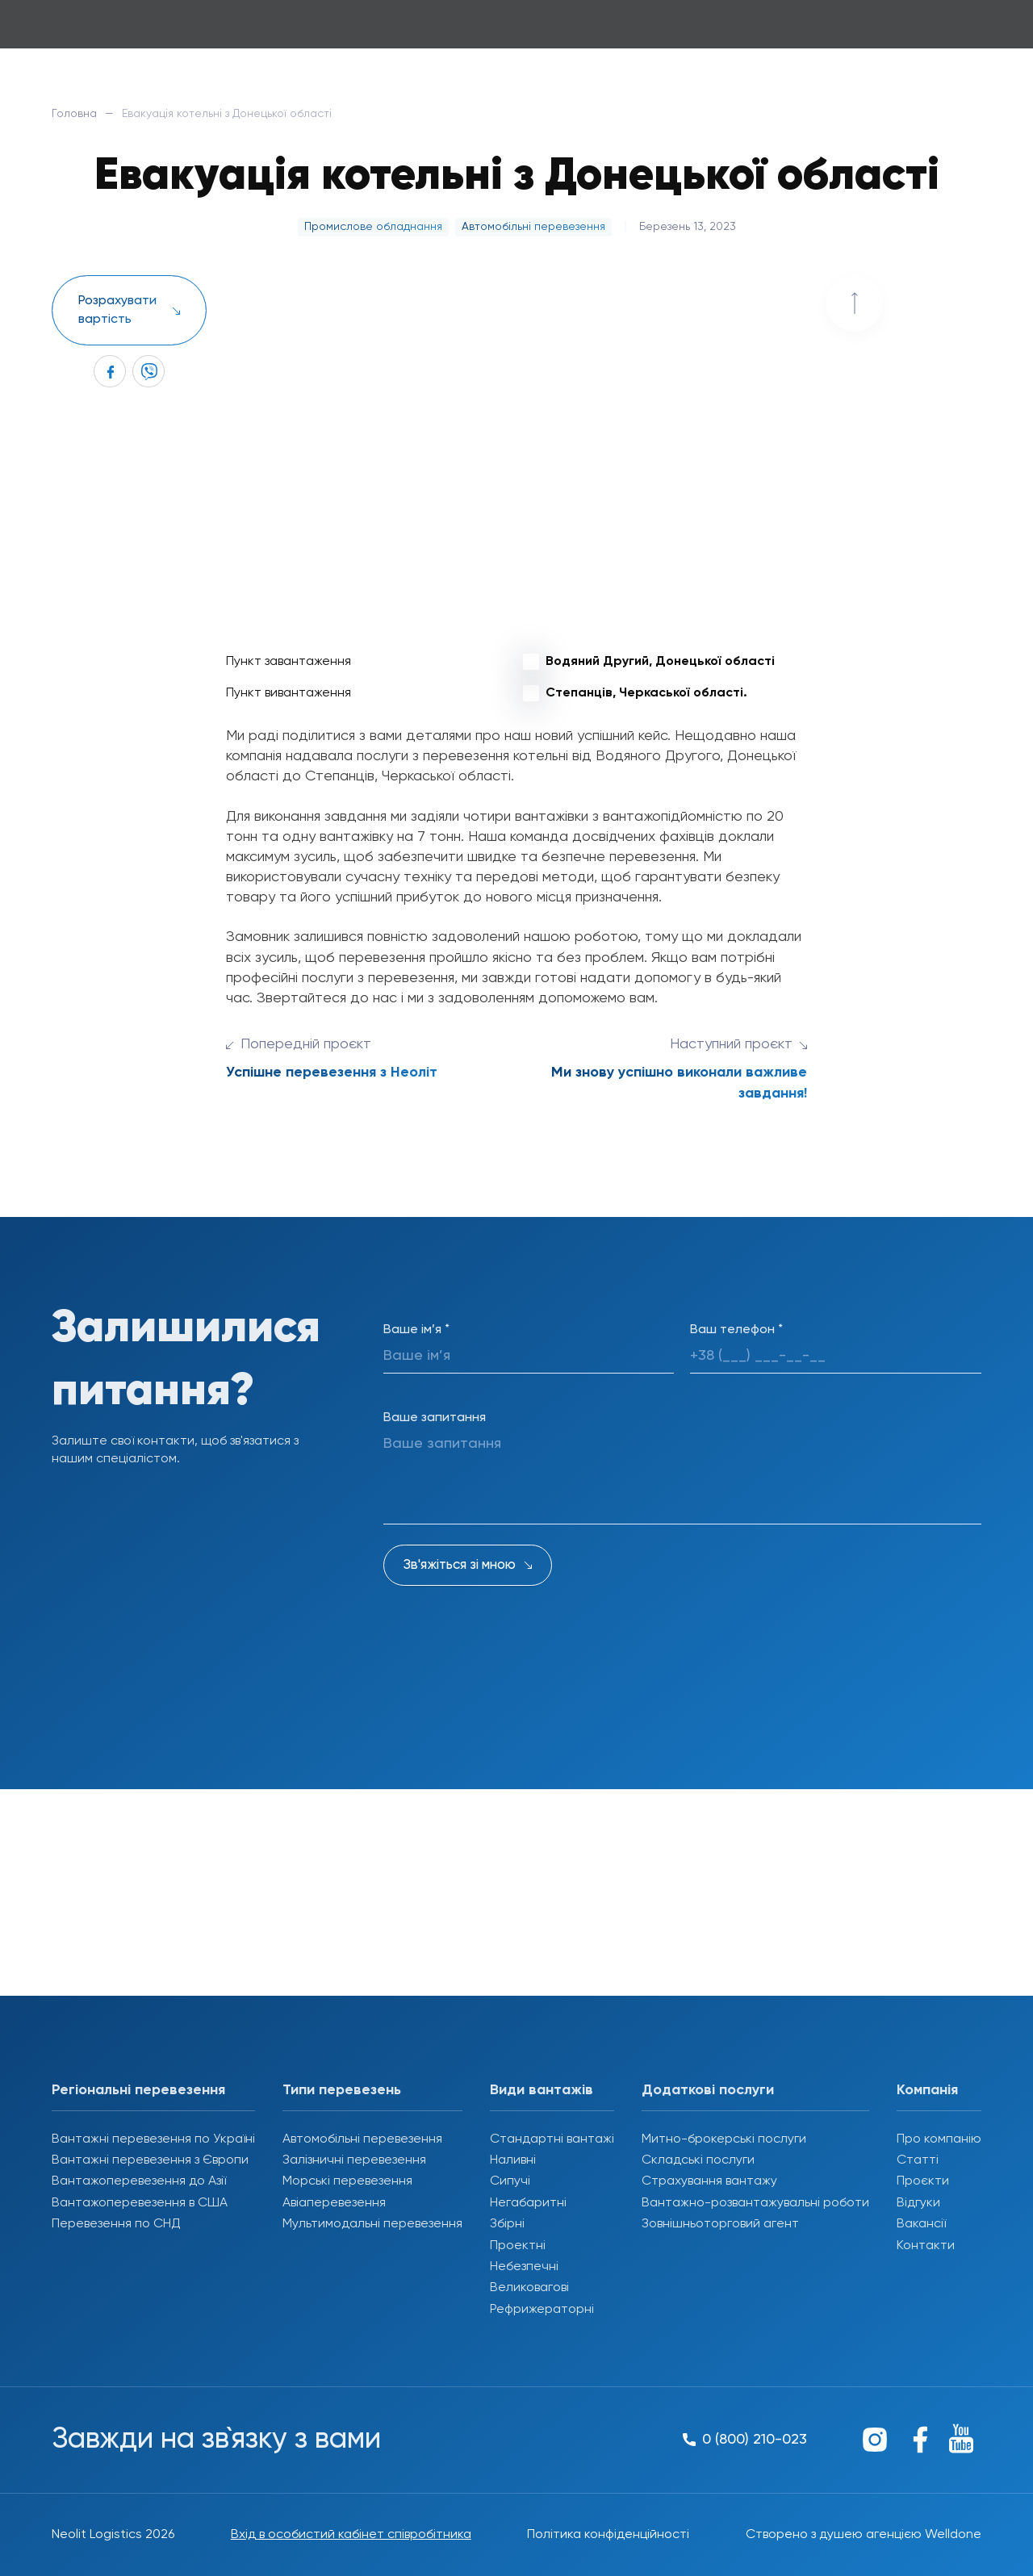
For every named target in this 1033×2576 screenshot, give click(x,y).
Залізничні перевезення (354, 2160)
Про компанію (939, 2139)
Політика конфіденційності (608, 2534)
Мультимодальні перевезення (372, 2224)
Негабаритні (528, 2203)
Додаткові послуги (708, 2090)
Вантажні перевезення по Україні (153, 2139)
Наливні (513, 2160)
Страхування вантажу (709, 2181)
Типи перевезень (341, 2090)
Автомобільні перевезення (362, 2139)
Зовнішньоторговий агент (720, 2224)
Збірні (507, 2224)
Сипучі (510, 2181)
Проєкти (923, 2181)
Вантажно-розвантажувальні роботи (755, 2203)
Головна (74, 113)
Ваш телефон (736, 1330)
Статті (918, 2160)
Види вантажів (541, 2090)
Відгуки (918, 2203)
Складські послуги (698, 2160)
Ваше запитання (434, 1417)
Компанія (927, 2090)
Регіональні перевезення (138, 2090)
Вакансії (921, 2224)
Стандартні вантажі (552, 2139)
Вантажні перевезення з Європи (150, 2160)
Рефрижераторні (542, 2309)
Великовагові (529, 2287)
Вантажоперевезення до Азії (139, 2181)
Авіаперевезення (334, 2203)
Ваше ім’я (416, 1330)
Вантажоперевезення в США (140, 2203)
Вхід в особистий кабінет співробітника (351, 2534)
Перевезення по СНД (116, 2224)
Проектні (518, 2245)
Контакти (926, 2245)
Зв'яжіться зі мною (460, 1565)
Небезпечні (524, 2266)
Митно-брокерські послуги (724, 2139)
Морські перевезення (347, 2181)
